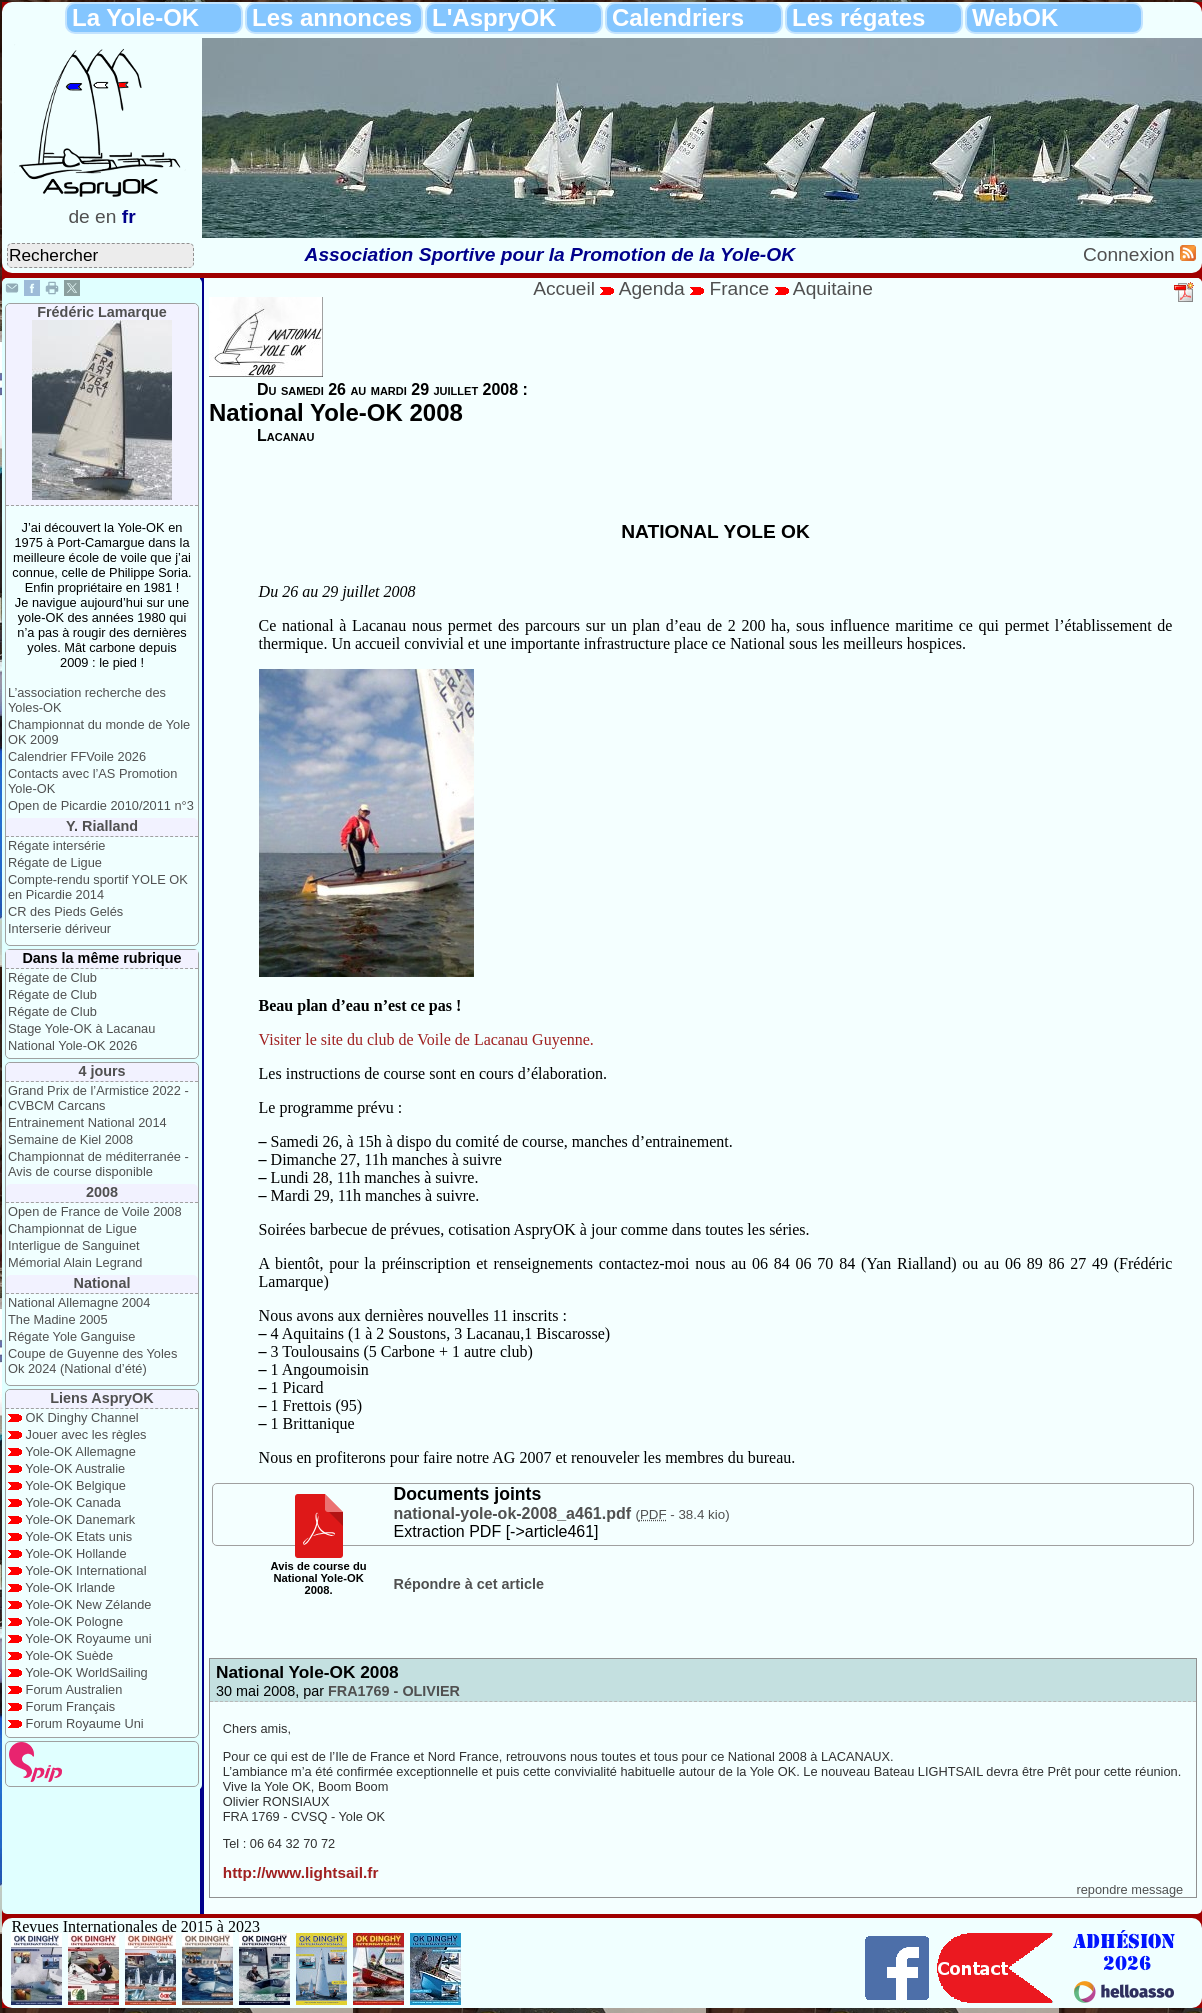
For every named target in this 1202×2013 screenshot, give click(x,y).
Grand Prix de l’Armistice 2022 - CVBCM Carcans (98, 1098)
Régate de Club (52, 977)
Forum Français (71, 1706)
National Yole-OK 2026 (73, 1045)
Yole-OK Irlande (70, 1587)
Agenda (655, 288)
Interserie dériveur (59, 928)
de (78, 216)
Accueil (564, 288)
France (739, 288)
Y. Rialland (102, 826)
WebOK (1015, 17)
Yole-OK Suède (69, 1655)
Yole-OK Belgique (75, 1485)
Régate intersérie (56, 845)
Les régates (858, 17)
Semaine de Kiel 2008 (70, 1139)
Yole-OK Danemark (80, 1519)
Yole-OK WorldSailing (86, 1672)
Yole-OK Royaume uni (88, 1638)
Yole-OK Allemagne (80, 1451)
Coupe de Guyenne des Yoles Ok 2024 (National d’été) (92, 1361)
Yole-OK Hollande (75, 1553)
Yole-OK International (85, 1570)
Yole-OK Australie (75, 1468)
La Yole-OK (135, 17)
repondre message (1129, 1889)
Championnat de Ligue (72, 1228)
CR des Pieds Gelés (65, 911)
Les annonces (332, 17)
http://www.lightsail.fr (301, 1872)
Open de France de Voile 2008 (95, 1211)
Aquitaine (833, 288)
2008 (102, 1192)
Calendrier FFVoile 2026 (77, 756)
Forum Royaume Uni (85, 1723)
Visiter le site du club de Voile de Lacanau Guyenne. (426, 1039)
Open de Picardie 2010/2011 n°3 (101, 805)
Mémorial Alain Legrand (75, 1262)
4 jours (101, 1071)
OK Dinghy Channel (82, 1417)
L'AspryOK (494, 17)
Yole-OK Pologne (74, 1621)
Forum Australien (74, 1689)
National (102, 1283)
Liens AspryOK (101, 1398)
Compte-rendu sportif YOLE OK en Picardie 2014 (98, 887)
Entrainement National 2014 (87, 1122)
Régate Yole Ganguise (71, 1336)
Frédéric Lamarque (102, 312)
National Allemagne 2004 (79, 1302)
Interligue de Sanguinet (74, 1245)
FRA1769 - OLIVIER (394, 1691)
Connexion (1131, 254)
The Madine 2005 (58, 1319)
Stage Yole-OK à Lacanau (81, 1028)
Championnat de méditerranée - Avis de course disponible (98, 1164)
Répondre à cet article (469, 1584)
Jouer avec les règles (86, 1434)
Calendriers (678, 17)
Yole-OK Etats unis (78, 1536)
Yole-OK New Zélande (88, 1604)
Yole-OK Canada (73, 1502)
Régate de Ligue (55, 862)
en (105, 216)
